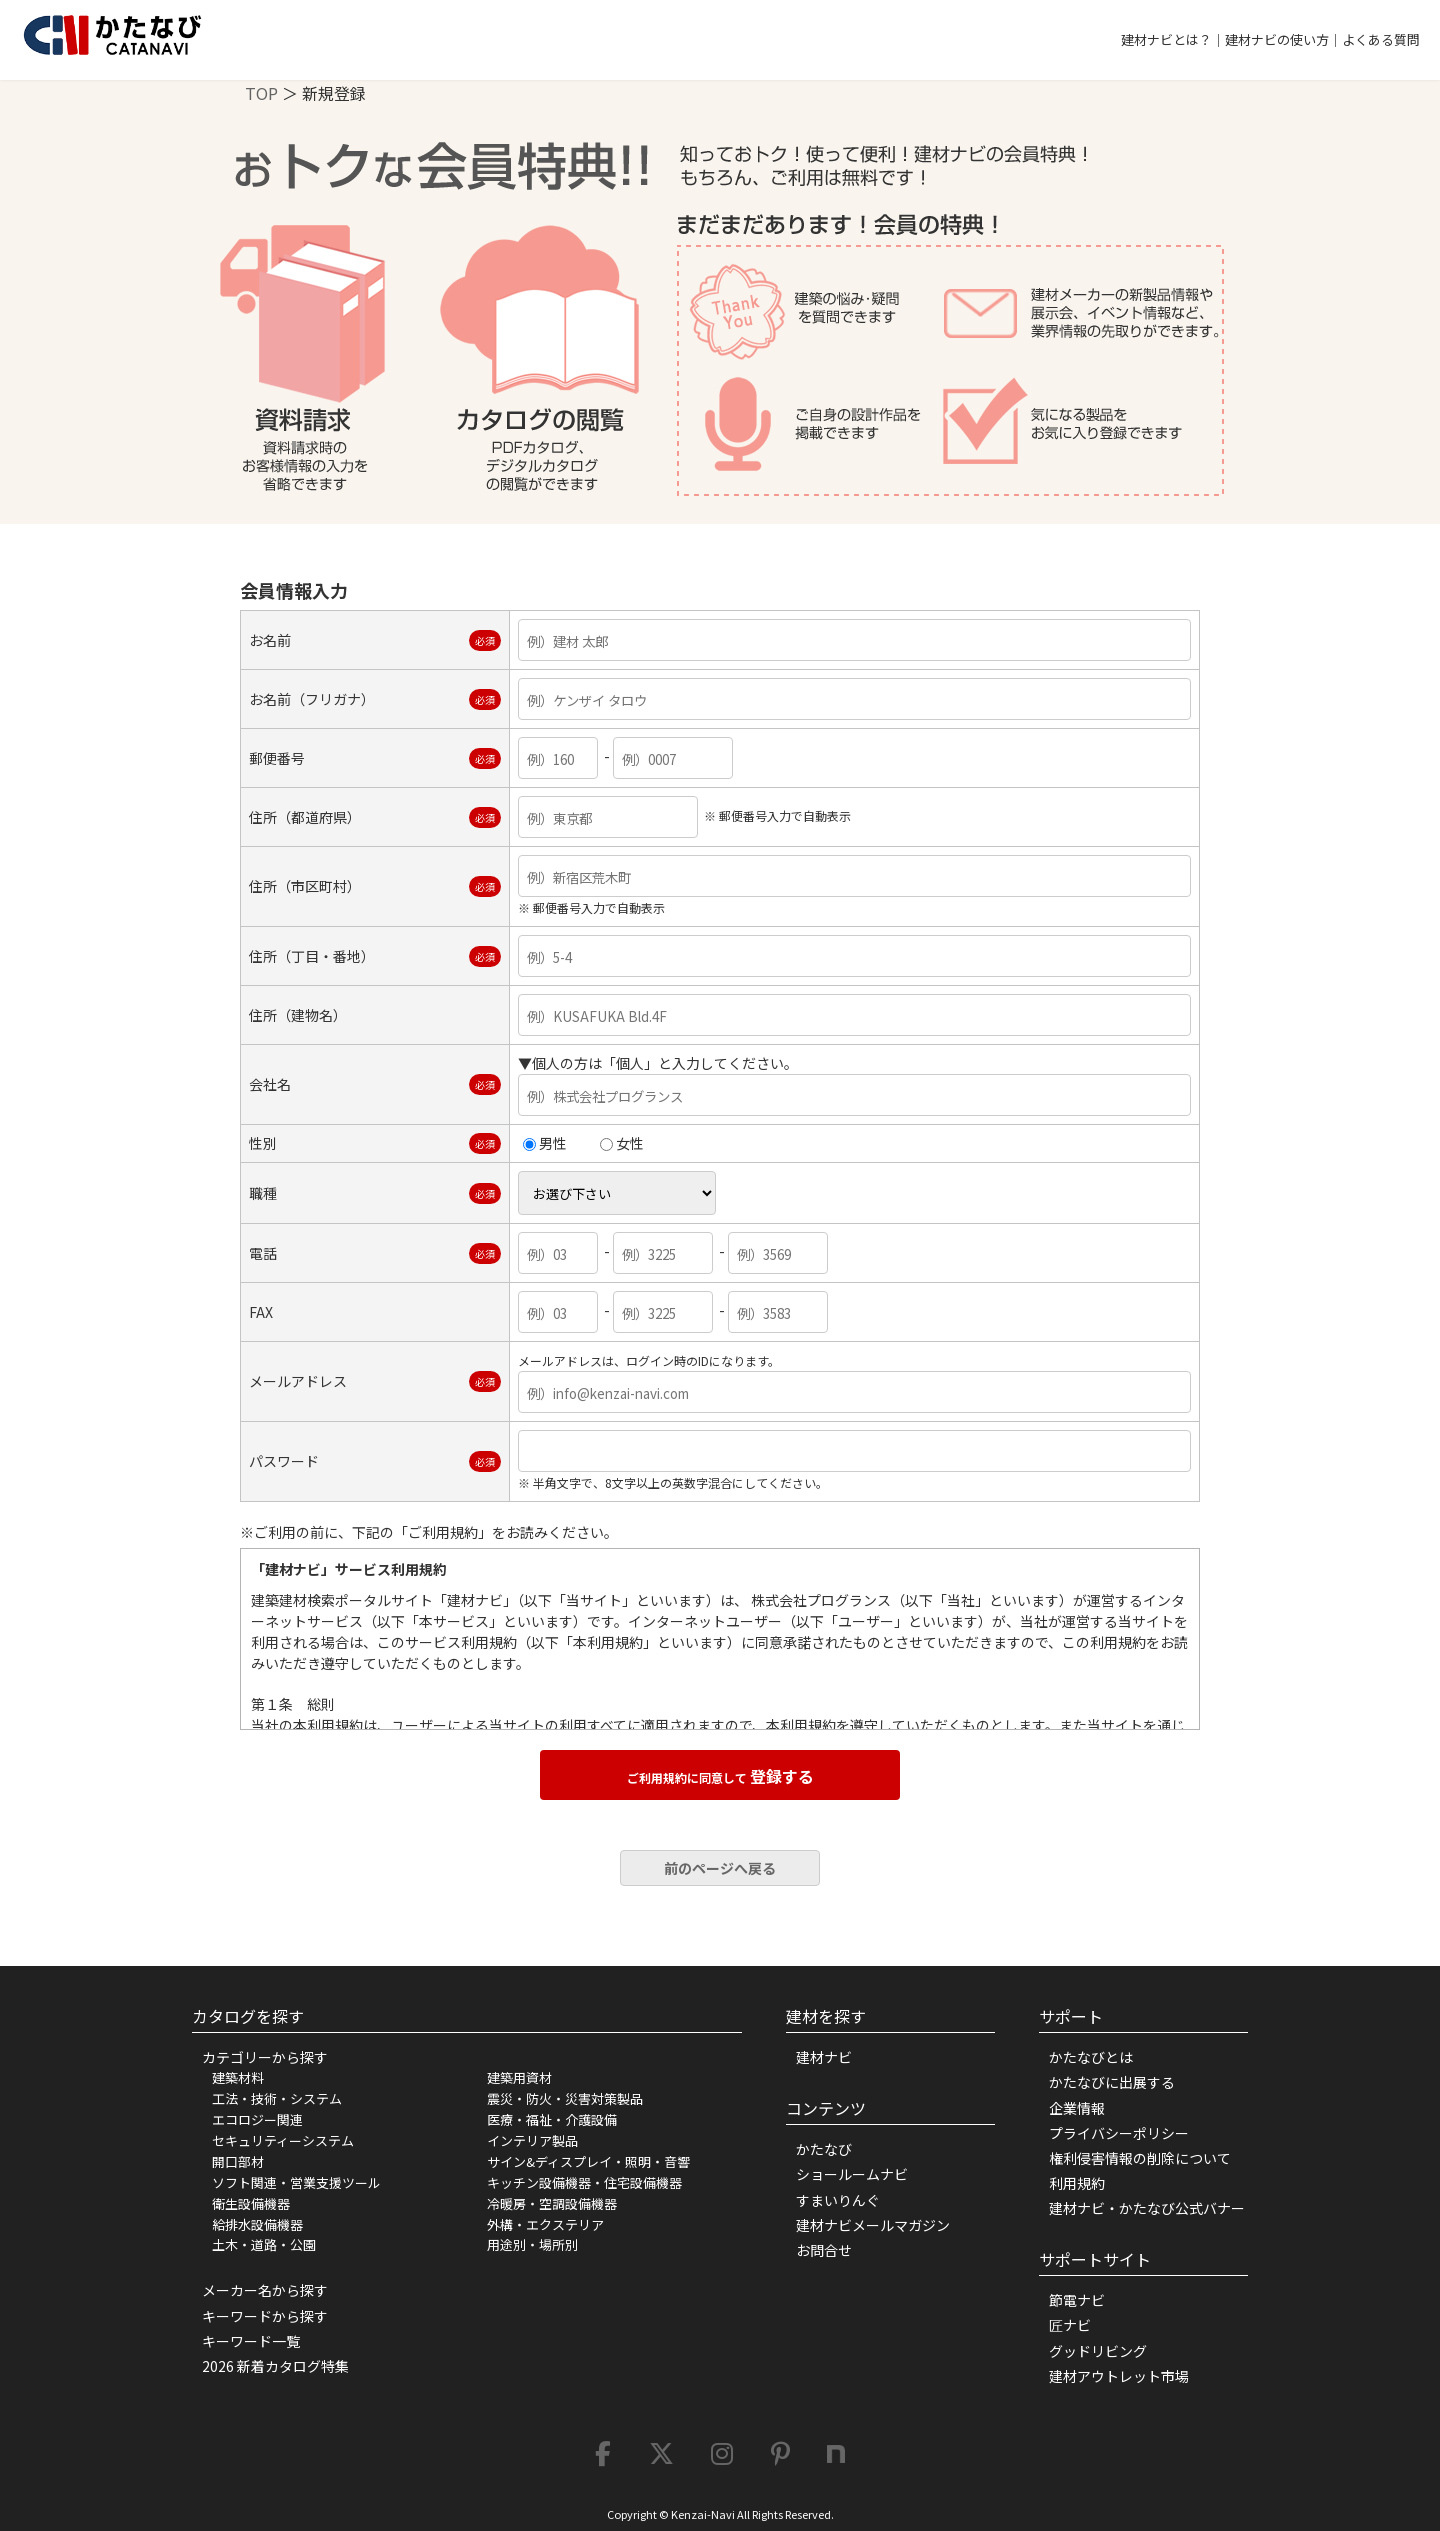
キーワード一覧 (251, 2341)
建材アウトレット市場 (1119, 2376)
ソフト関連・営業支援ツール (296, 2182)
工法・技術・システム (277, 2098)
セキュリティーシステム (283, 2140)
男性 (545, 1143)
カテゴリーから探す (265, 2057)
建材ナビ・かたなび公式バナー (1147, 2208)
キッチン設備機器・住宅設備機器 (584, 2182)
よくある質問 (1381, 39)
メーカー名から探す (265, 2290)
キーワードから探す (265, 2316)
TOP (261, 93)
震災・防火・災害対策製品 (565, 2098)
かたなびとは (1091, 2057)
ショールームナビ (852, 2174)
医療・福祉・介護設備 (552, 2119)
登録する (720, 1776)
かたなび (824, 2149)
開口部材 (238, 2161)
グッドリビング (1098, 2351)
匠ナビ (1070, 2325)
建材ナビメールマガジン (873, 2225)
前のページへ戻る (720, 1868)
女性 (622, 1143)
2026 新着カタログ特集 (275, 2366)
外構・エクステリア (545, 2224)
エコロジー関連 (257, 2119)
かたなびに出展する (1112, 2082)
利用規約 (1077, 2183)
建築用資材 (519, 2077)
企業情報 (1077, 2108)
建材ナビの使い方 (1277, 39)
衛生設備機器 (251, 2203)
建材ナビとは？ (1166, 39)
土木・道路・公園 (264, 2244)
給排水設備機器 (257, 2224)
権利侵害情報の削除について (1140, 2158)
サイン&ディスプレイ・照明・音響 (588, 2161)
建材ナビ (824, 2057)
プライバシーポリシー (1119, 2133)
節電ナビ (1077, 2300)
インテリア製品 (532, 2140)
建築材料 (238, 2077)
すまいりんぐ (838, 2200)
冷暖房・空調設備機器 (552, 2203)
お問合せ (824, 2250)
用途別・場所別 (532, 2244)
